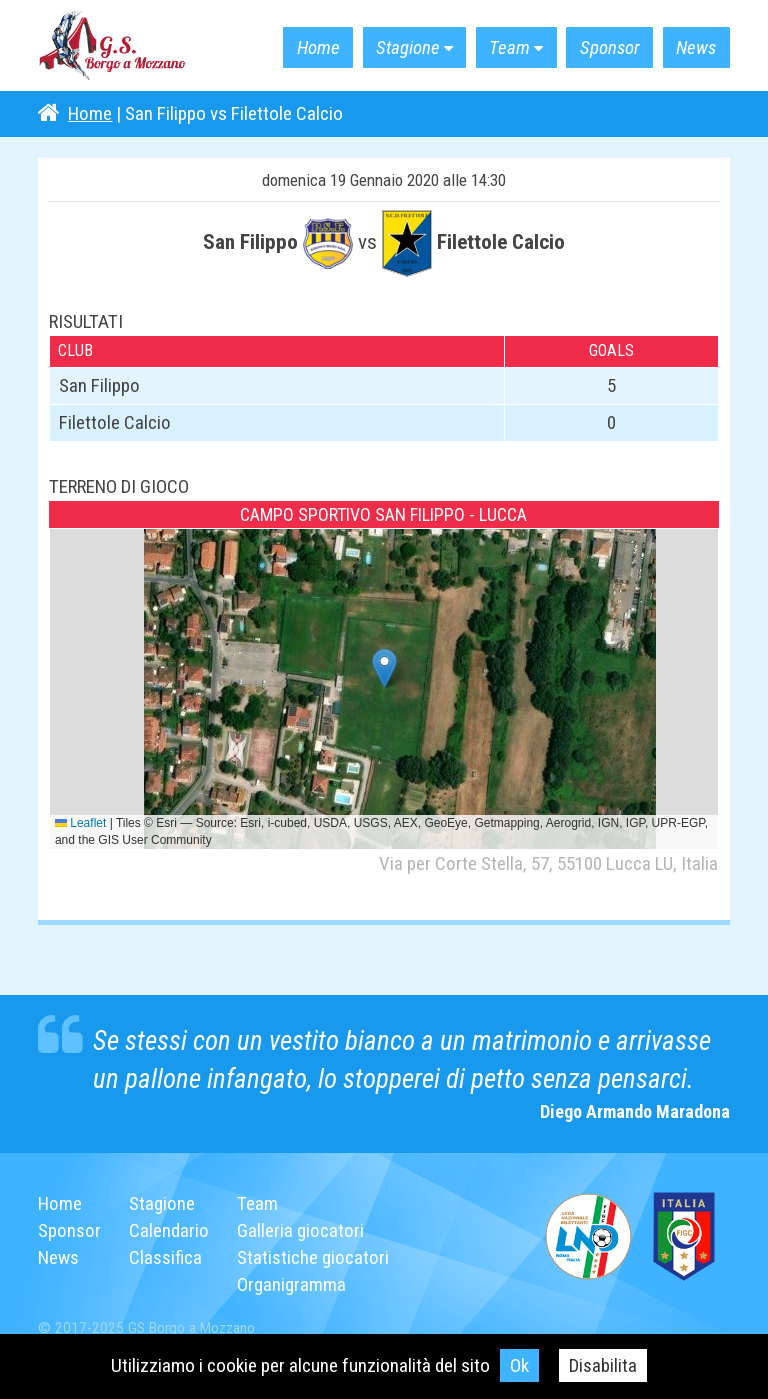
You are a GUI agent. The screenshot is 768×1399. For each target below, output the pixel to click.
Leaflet (80, 823)
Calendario (169, 1230)
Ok (519, 1365)
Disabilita (603, 1365)
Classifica (165, 1257)
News (694, 47)
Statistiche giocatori (313, 1257)
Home (307, 47)
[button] (384, 668)
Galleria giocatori (300, 1230)
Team (503, 47)
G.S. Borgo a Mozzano (113, 46)
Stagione (399, 47)
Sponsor (606, 47)
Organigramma (291, 1284)
